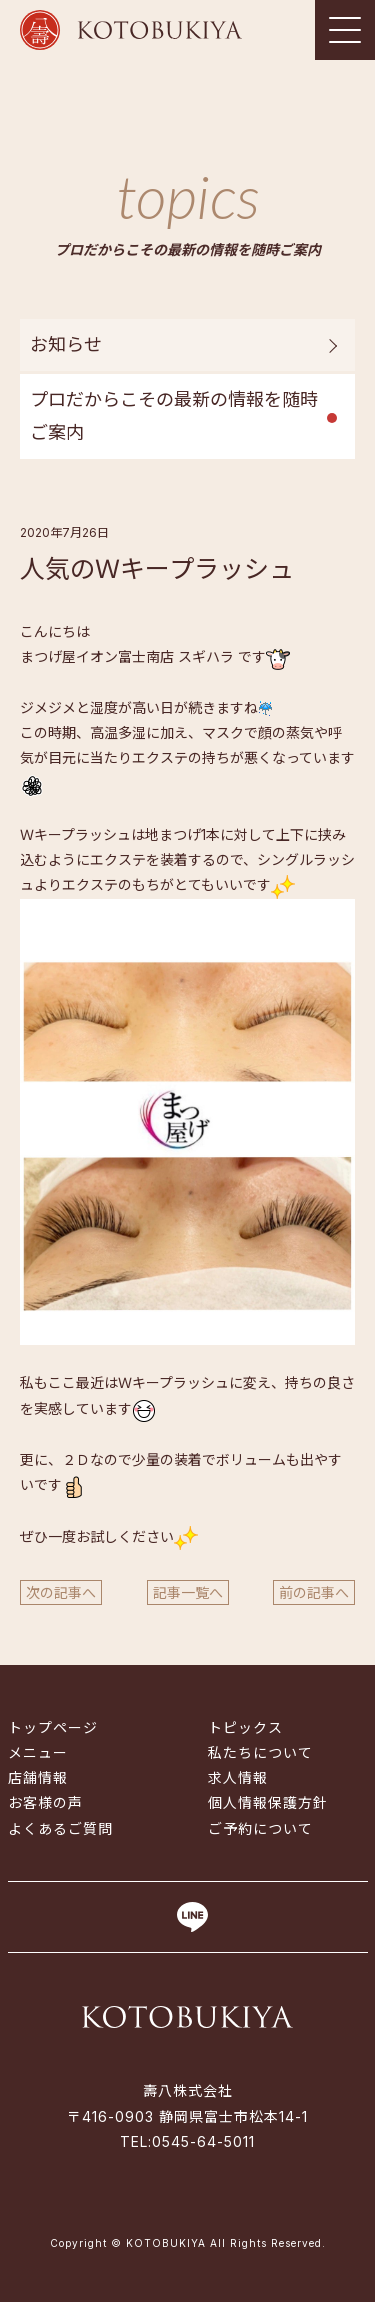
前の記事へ (314, 1592)
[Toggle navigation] (345, 30)
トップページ (53, 1727)
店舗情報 (38, 1777)
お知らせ (66, 344)
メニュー (38, 1752)
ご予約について (260, 1828)
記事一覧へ (188, 1592)
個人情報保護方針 (268, 1802)
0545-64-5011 (203, 2141)
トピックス (245, 1727)
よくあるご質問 (60, 1828)
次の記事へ (61, 1592)
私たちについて (260, 1752)
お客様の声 (45, 1802)
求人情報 (238, 1777)
